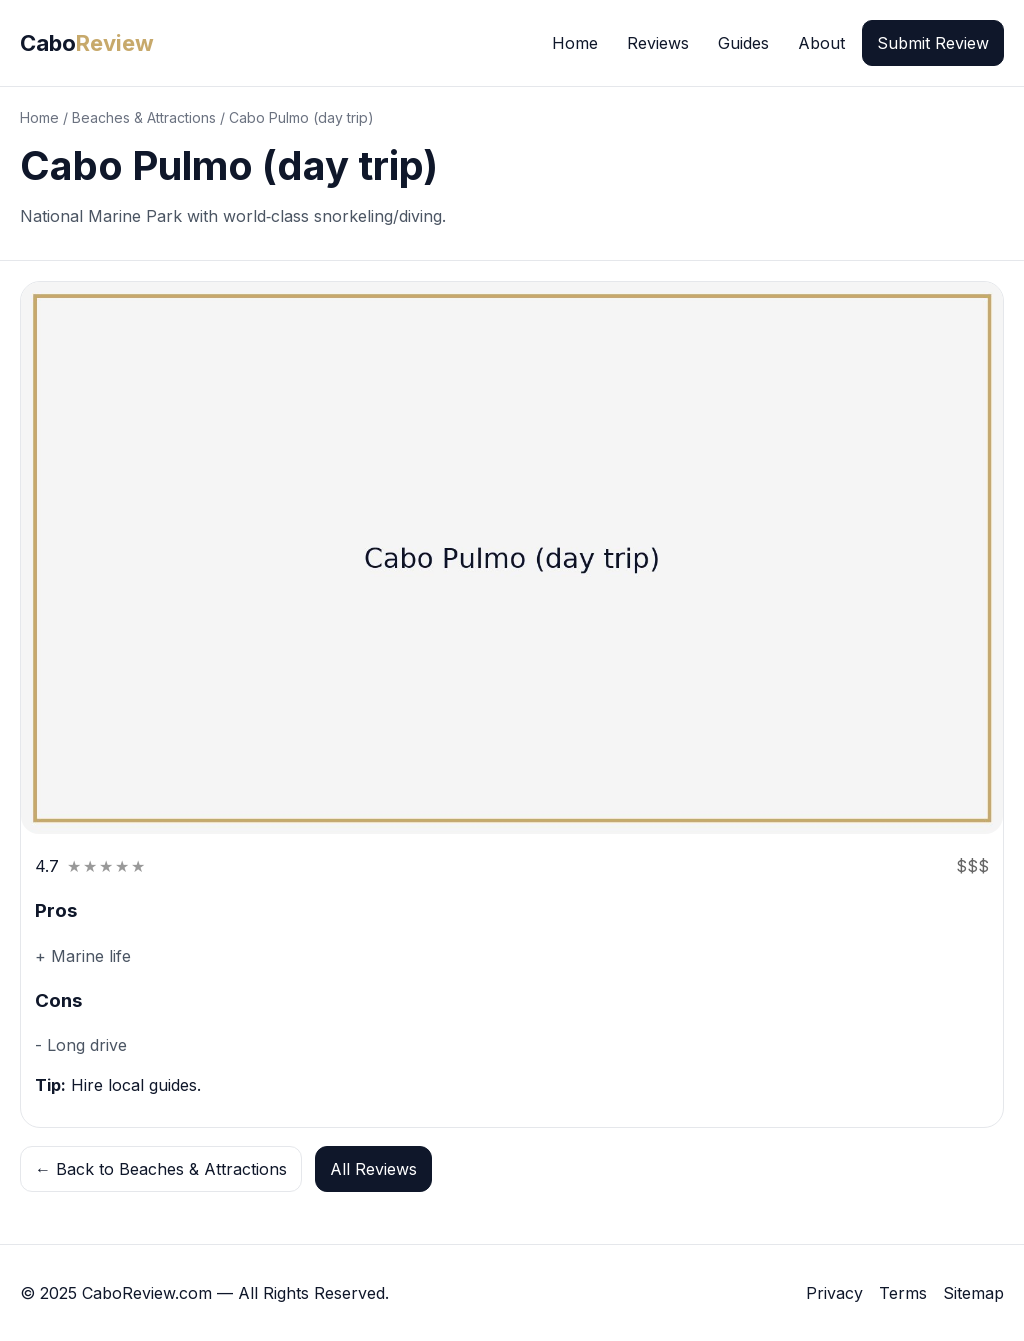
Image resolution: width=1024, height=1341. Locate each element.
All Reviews (373, 1169)
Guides (743, 43)
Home (575, 43)
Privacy (834, 1293)
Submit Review (933, 43)
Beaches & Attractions (144, 117)
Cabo (87, 43)
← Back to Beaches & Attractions (161, 1169)
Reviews (658, 43)
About (821, 43)
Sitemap (973, 1293)
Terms (903, 1293)
